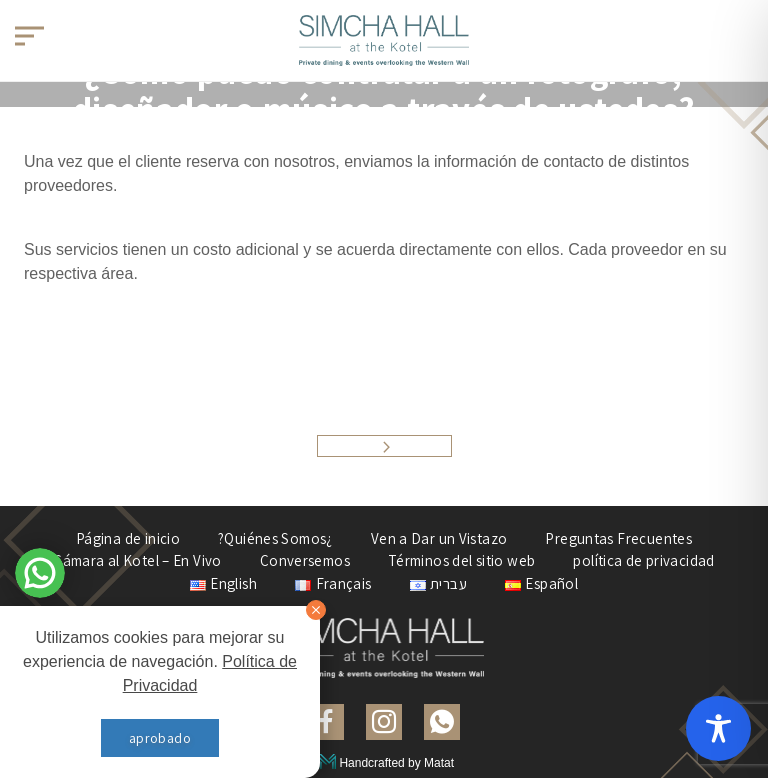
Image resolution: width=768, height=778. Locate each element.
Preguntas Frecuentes (618, 538)
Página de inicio (128, 538)
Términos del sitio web (461, 560)
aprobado (160, 738)
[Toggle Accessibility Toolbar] (718, 728)
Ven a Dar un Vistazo (439, 538)
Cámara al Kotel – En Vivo (137, 560)
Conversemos (305, 560)
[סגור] (316, 610)
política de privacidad (643, 560)
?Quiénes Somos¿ (275, 538)
